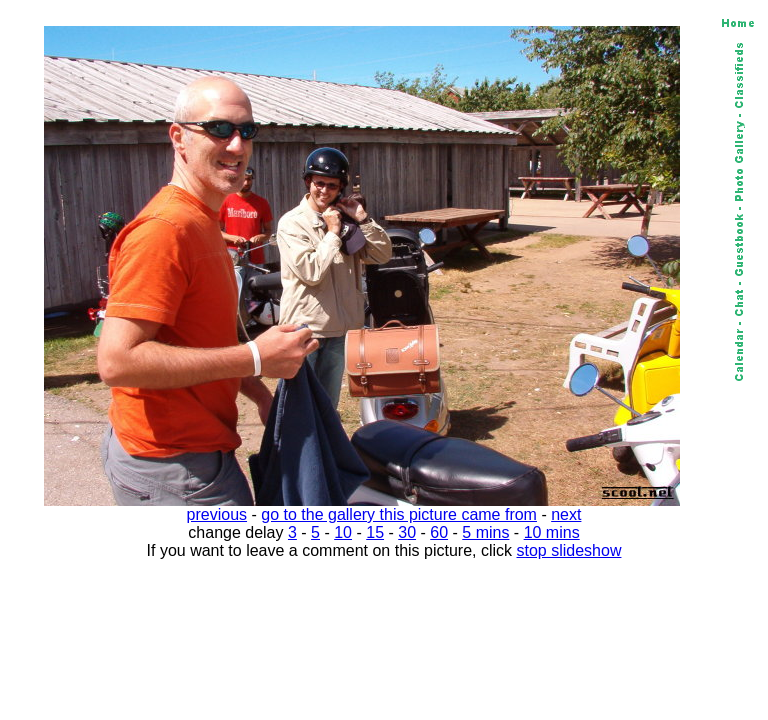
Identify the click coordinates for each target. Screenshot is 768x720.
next (566, 514)
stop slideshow (569, 550)
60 (439, 532)
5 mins (485, 532)
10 (343, 532)
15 (375, 532)
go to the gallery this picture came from (399, 514)
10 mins (552, 532)
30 (407, 532)
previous (217, 514)
